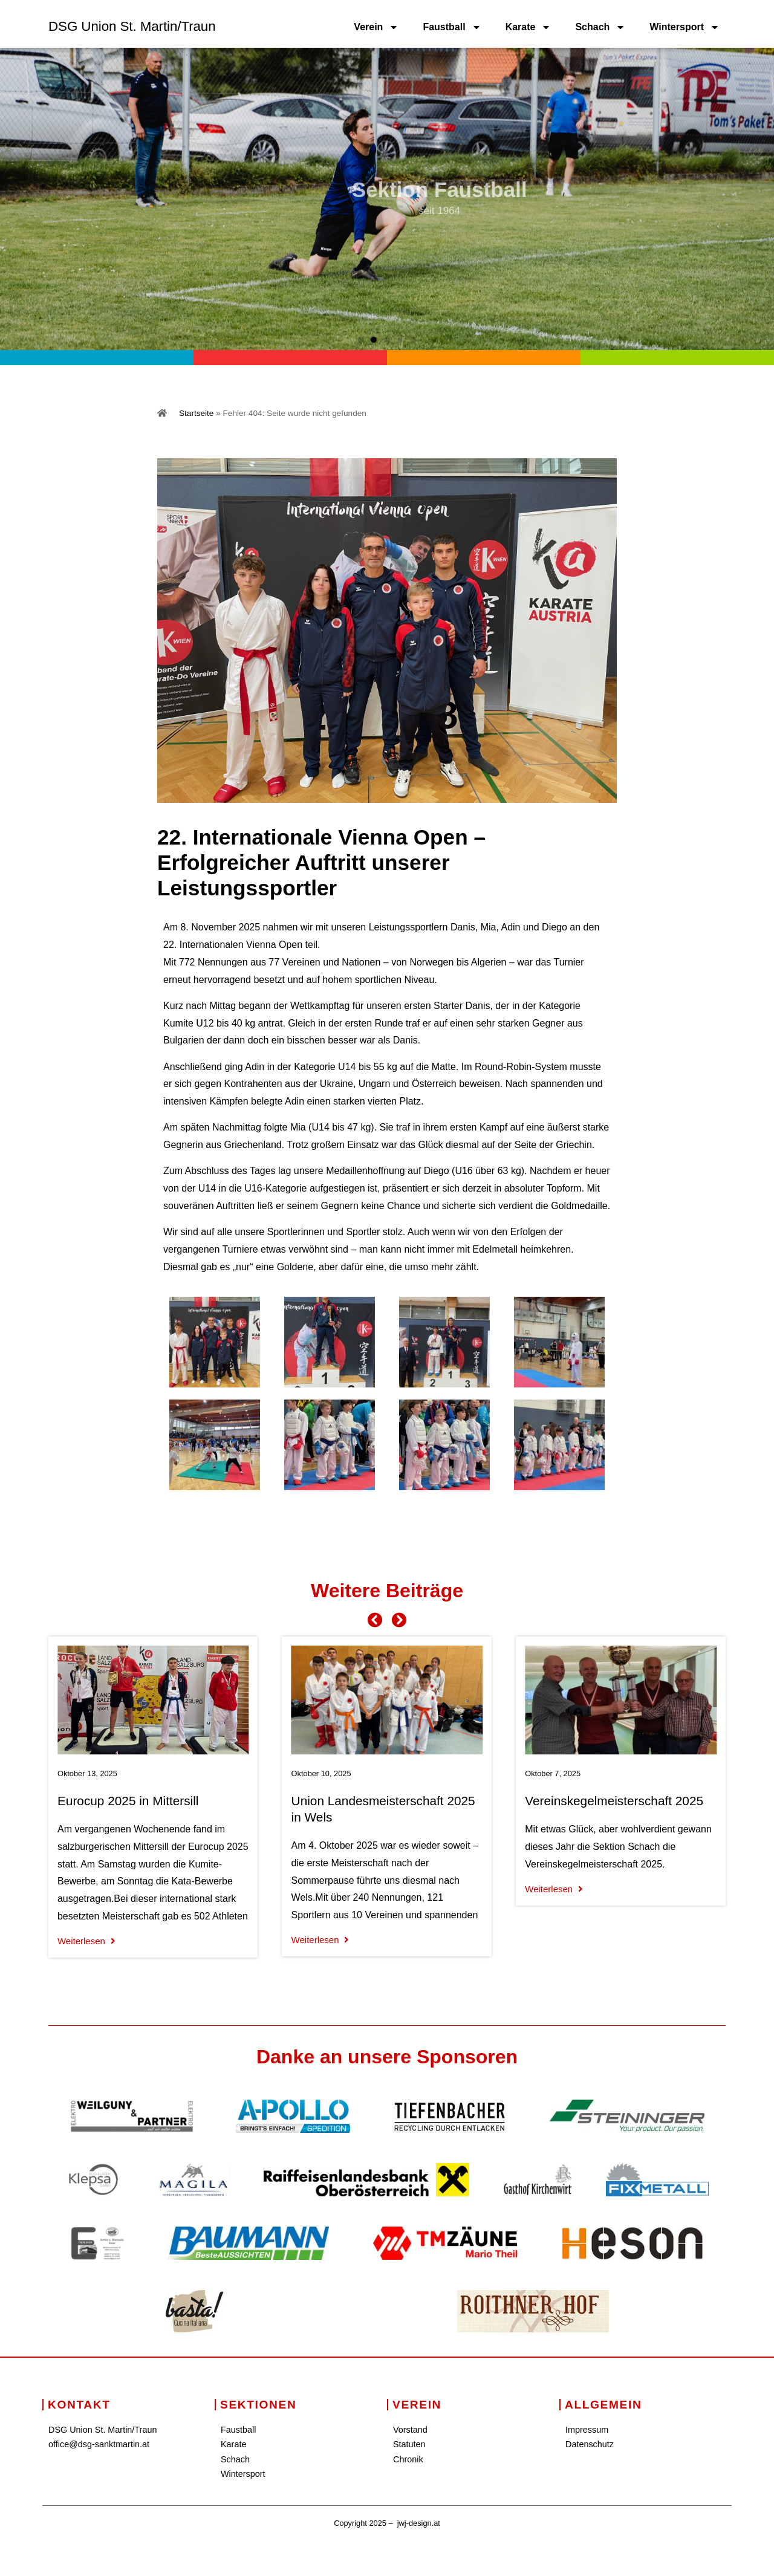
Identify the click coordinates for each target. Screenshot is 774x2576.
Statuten (409, 2444)
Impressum (586, 2430)
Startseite (196, 413)
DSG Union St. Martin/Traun (132, 26)
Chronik (408, 2459)
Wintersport (684, 27)
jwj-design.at (418, 2523)
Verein (376, 27)
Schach (600, 27)
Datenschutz (589, 2444)
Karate (528, 27)
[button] (360, 340)
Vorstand (410, 2430)
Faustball (452, 27)
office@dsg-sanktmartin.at (98, 2444)
